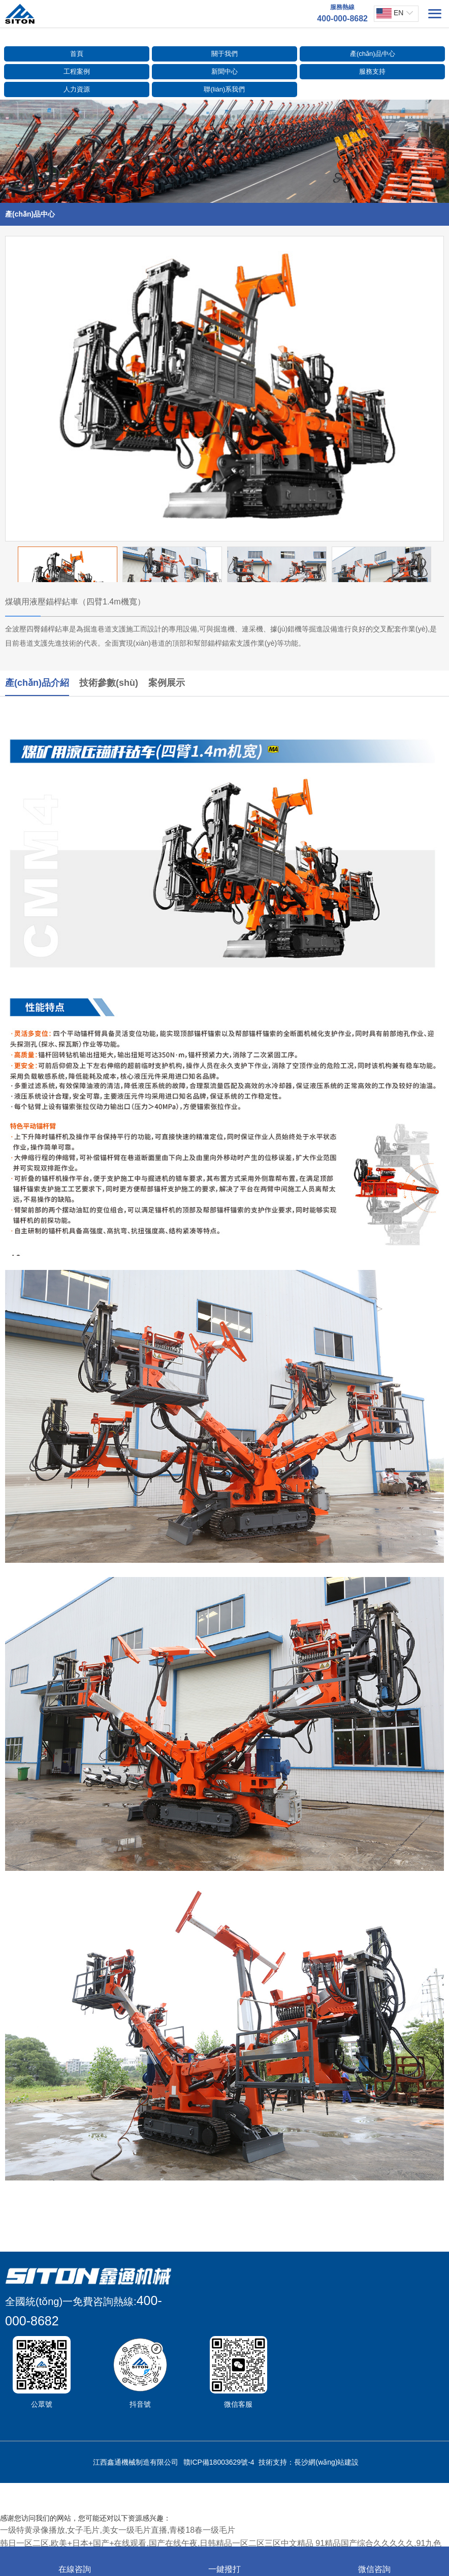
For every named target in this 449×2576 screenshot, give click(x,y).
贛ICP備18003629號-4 (218, 2462)
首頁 (76, 53)
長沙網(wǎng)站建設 (326, 2462)
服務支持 (372, 71)
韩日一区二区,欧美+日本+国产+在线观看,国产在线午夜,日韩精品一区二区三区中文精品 (156, 2543)
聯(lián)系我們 (224, 89)
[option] (224, 388)
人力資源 (76, 89)
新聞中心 (224, 71)
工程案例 (76, 71)
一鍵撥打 (224, 2562)
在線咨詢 (74, 2562)
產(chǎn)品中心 (372, 53)
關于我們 (224, 53)
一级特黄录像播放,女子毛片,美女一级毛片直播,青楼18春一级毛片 (117, 2530)
